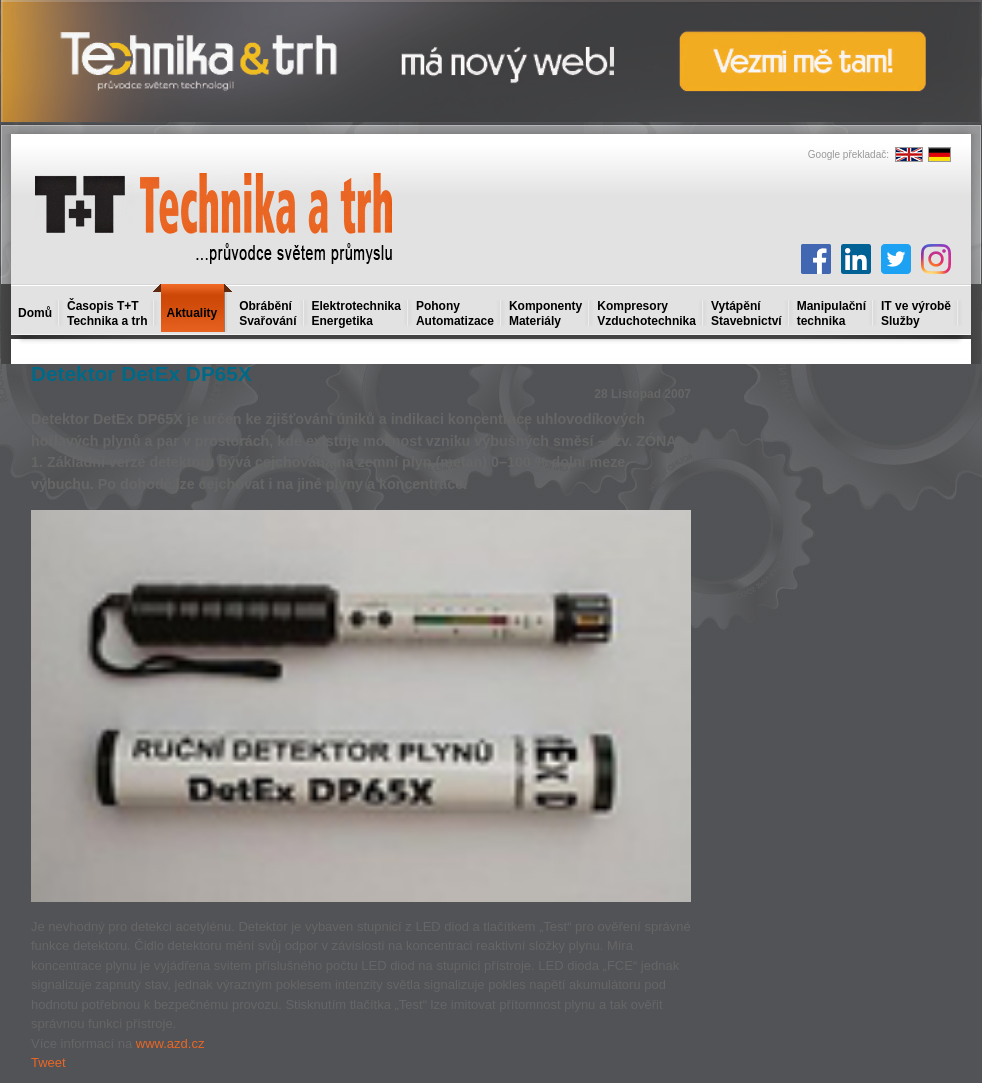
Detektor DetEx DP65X (141, 373)
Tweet (48, 1062)
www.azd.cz (170, 1043)
